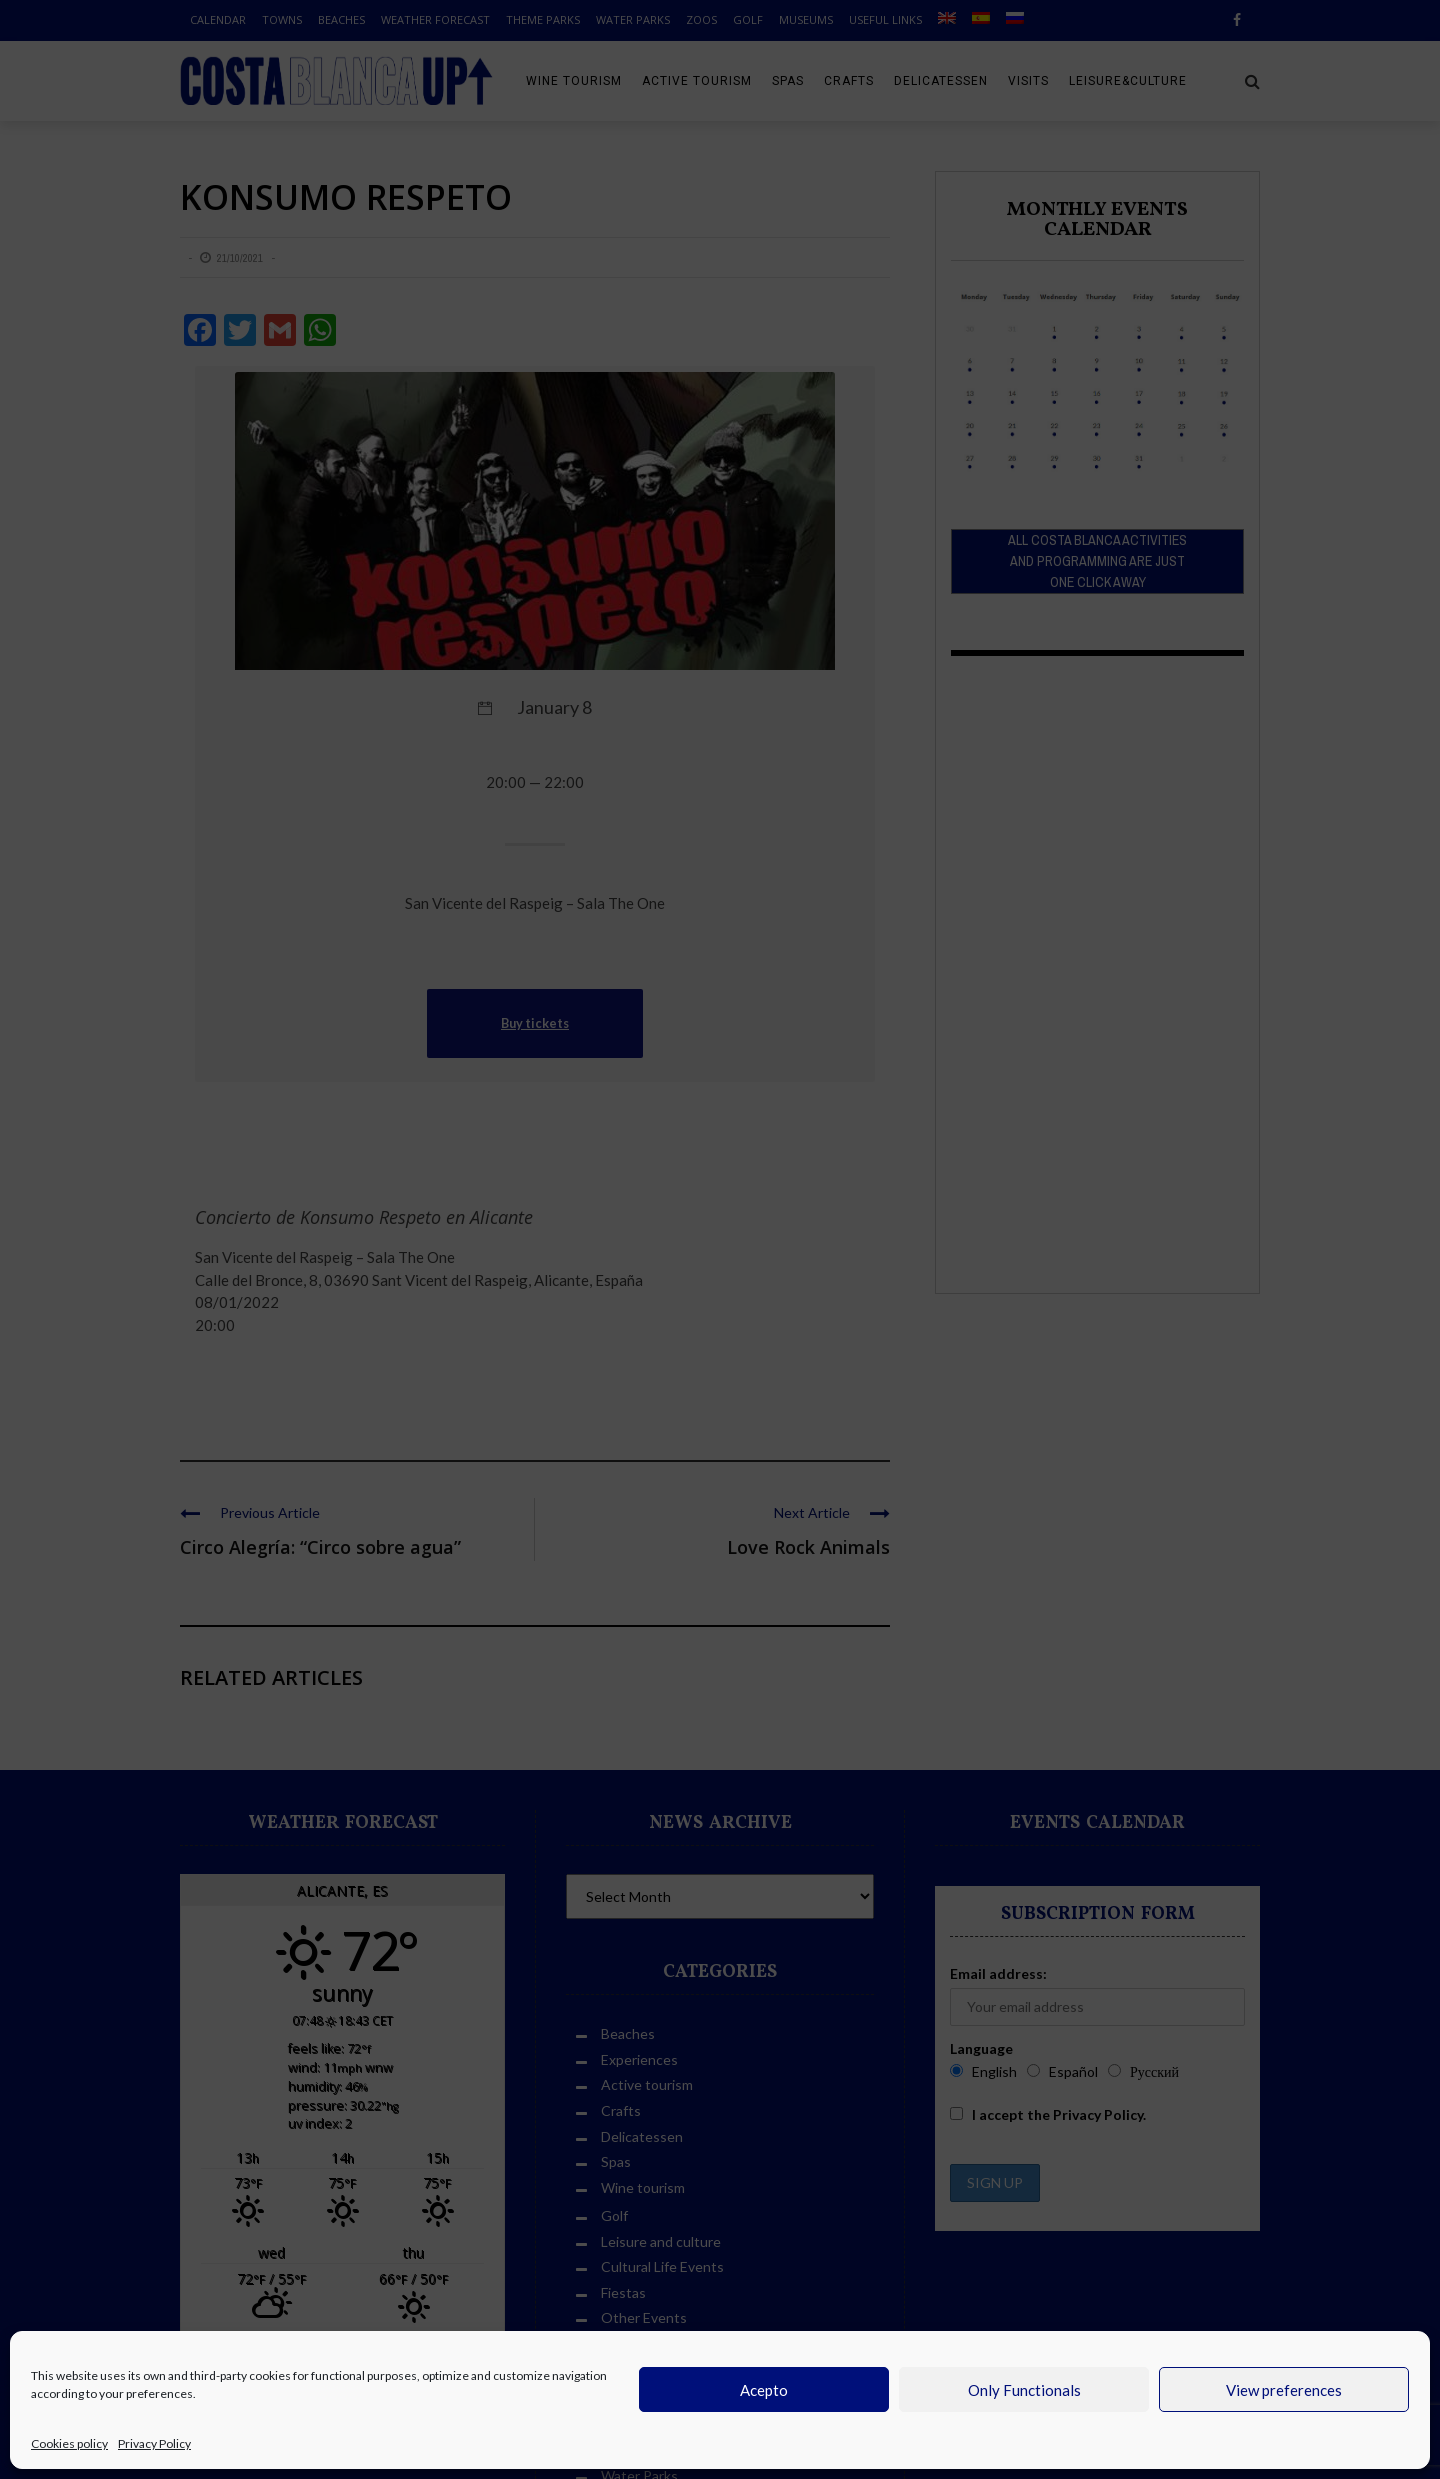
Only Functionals (1024, 2390)
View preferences (1284, 2390)
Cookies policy (69, 2443)
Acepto (764, 2390)
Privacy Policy (154, 2443)
